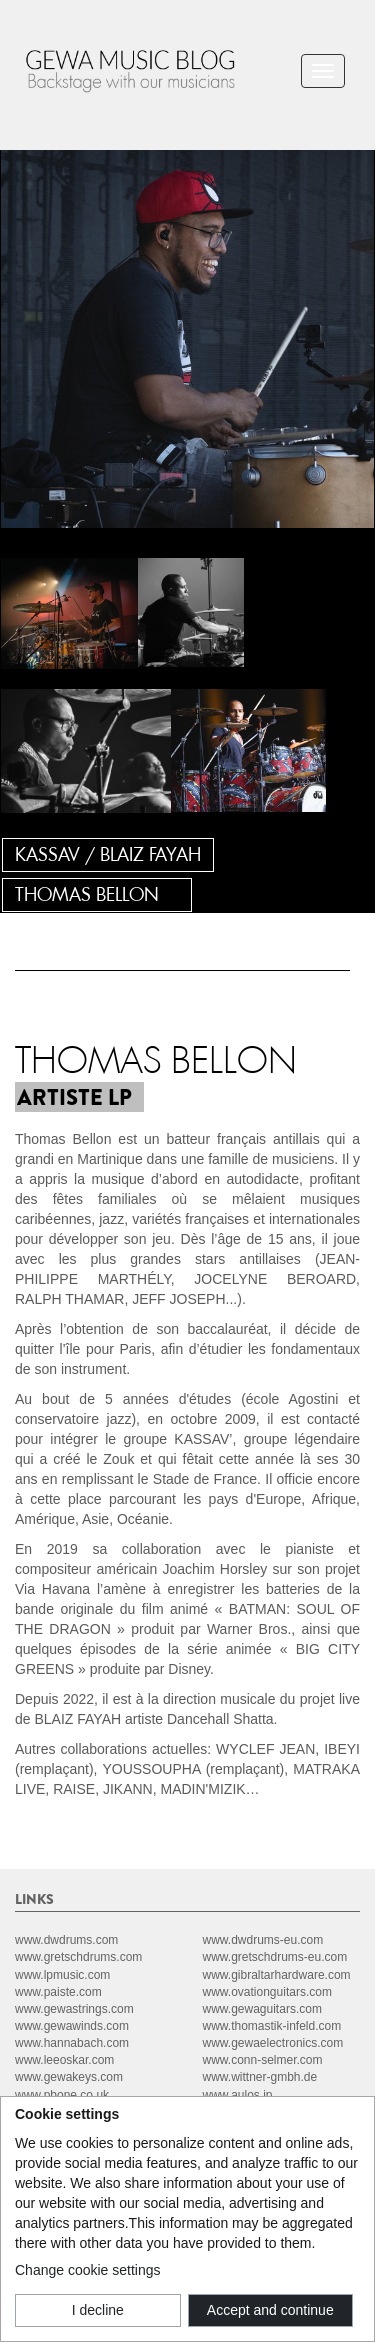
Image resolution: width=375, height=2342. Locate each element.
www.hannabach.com (72, 2043)
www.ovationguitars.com (267, 1992)
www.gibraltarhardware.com (277, 1975)
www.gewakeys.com (69, 2077)
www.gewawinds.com (72, 2026)
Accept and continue (270, 2310)
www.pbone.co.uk (62, 2095)
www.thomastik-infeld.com (272, 2026)
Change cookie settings (88, 2270)
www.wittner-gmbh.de (260, 2077)
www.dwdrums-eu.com (263, 1940)
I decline (98, 2310)
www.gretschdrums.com (78, 1957)
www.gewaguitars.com (262, 2009)
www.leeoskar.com (64, 2060)
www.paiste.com (58, 1992)
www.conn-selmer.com (263, 2060)
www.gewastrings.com (74, 2009)
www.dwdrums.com (66, 1940)
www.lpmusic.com (62, 1975)
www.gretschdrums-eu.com (275, 1957)
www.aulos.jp (238, 2095)
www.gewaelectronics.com (273, 2043)
